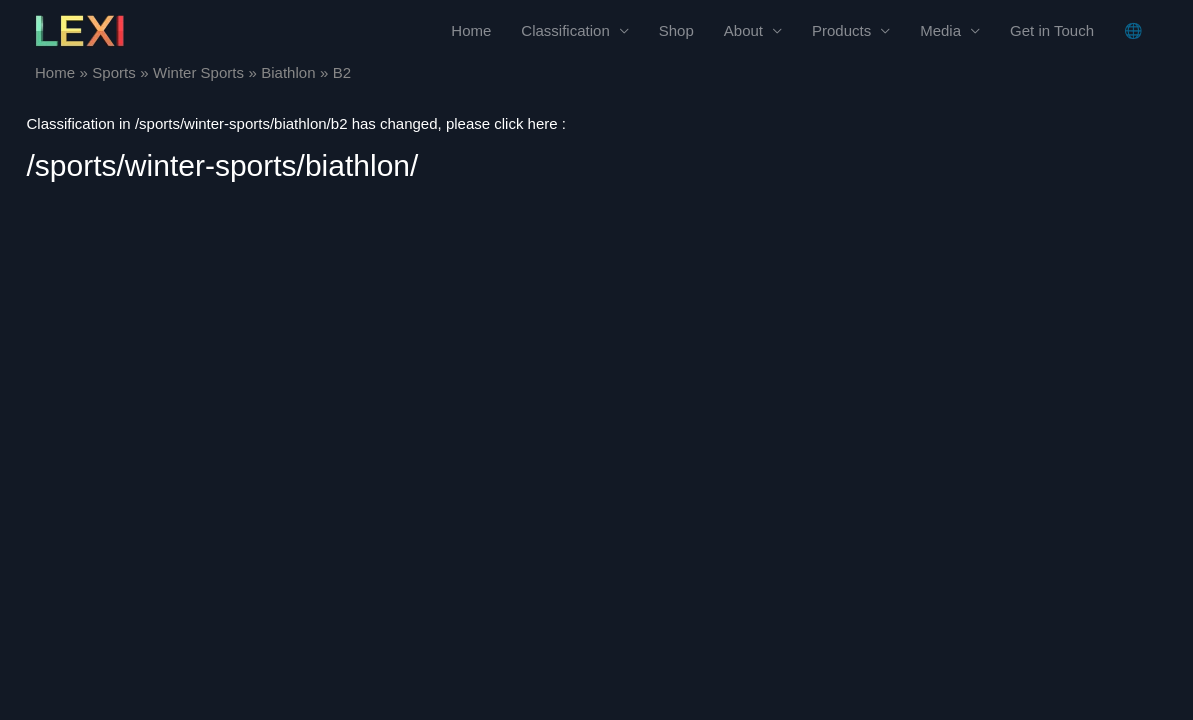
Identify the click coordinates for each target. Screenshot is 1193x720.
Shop (676, 30)
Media (940, 30)
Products (841, 30)
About (743, 30)
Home (471, 30)
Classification (565, 30)
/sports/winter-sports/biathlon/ (223, 165)
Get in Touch (1052, 30)
